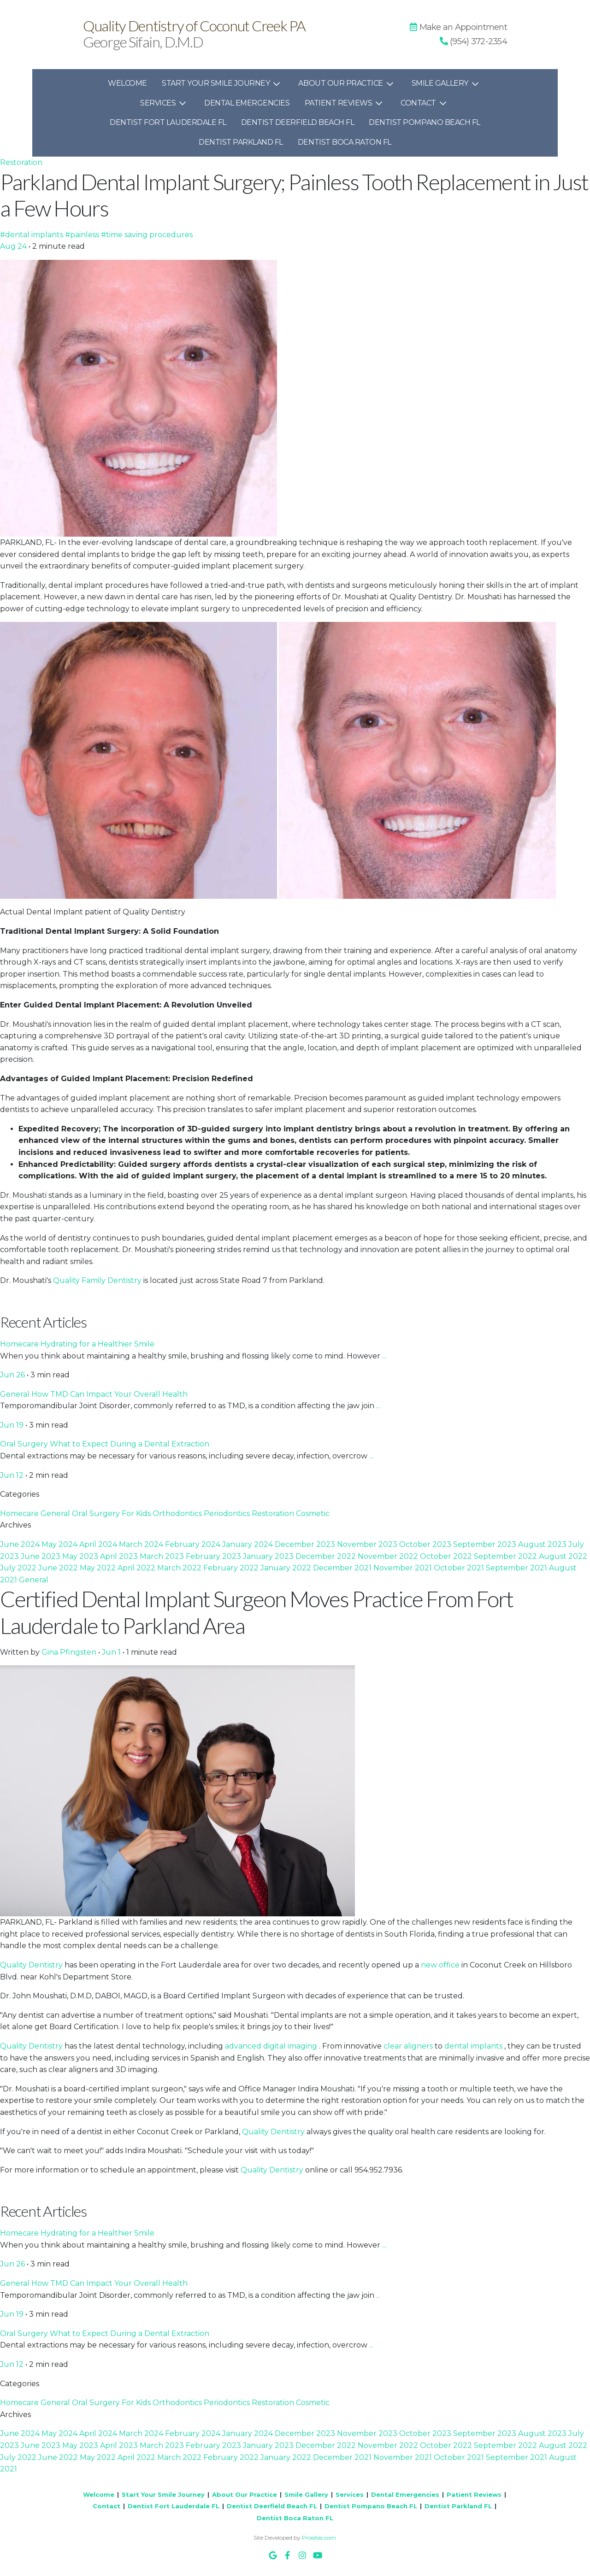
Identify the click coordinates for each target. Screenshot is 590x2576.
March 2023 (163, 1556)
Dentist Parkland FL (241, 142)
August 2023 (543, 1544)
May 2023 (81, 1556)
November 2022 (389, 1556)
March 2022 (180, 1567)
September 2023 (485, 1544)
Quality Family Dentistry (98, 1280)
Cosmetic (313, 1513)
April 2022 (137, 1567)
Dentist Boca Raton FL (344, 142)
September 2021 (517, 1567)
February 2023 (214, 1556)
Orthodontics (178, 1513)
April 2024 (99, 1544)
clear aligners (409, 2046)
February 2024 (193, 1544)
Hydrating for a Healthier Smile (97, 1344)
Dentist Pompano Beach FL (424, 122)
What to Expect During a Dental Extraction (129, 1444)
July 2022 (19, 1567)
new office (441, 1965)
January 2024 (248, 1544)
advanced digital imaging (272, 2046)
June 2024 (20, 1544)
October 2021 (460, 1567)
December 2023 (306, 1544)
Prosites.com (319, 2537)
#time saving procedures (147, 234)
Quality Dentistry (32, 1965)
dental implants (474, 2046)
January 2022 (286, 1567)
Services (164, 103)
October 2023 (426, 1544)
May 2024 (60, 1544)
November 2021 (403, 1567)
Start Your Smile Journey (222, 83)
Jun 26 (13, 1374)
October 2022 (447, 1556)
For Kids (137, 1513)
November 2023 (368, 1544)
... (384, 1356)
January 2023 (269, 1556)
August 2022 (563, 1556)
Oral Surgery (25, 1444)
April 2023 (120, 1556)
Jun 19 (12, 1425)
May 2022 (99, 1567)
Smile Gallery (447, 83)
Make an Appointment (458, 27)
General (15, 1394)
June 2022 (59, 1567)
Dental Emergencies (246, 103)
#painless (83, 234)
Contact (425, 103)
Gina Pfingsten (69, 1652)
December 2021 (343, 1567)
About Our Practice (347, 83)
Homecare (20, 1344)
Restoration (21, 162)
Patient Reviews (345, 103)
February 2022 (231, 1567)
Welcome (127, 83)
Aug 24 (14, 246)
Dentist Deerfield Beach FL (297, 122)
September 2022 (506, 1556)
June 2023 (41, 1556)
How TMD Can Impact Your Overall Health (109, 1394)
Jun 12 (12, 1475)
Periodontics (228, 1513)
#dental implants (32, 234)
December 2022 (326, 1556)
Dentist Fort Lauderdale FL (168, 122)
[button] (473, 41)
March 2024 (142, 1544)
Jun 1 (112, 1652)
